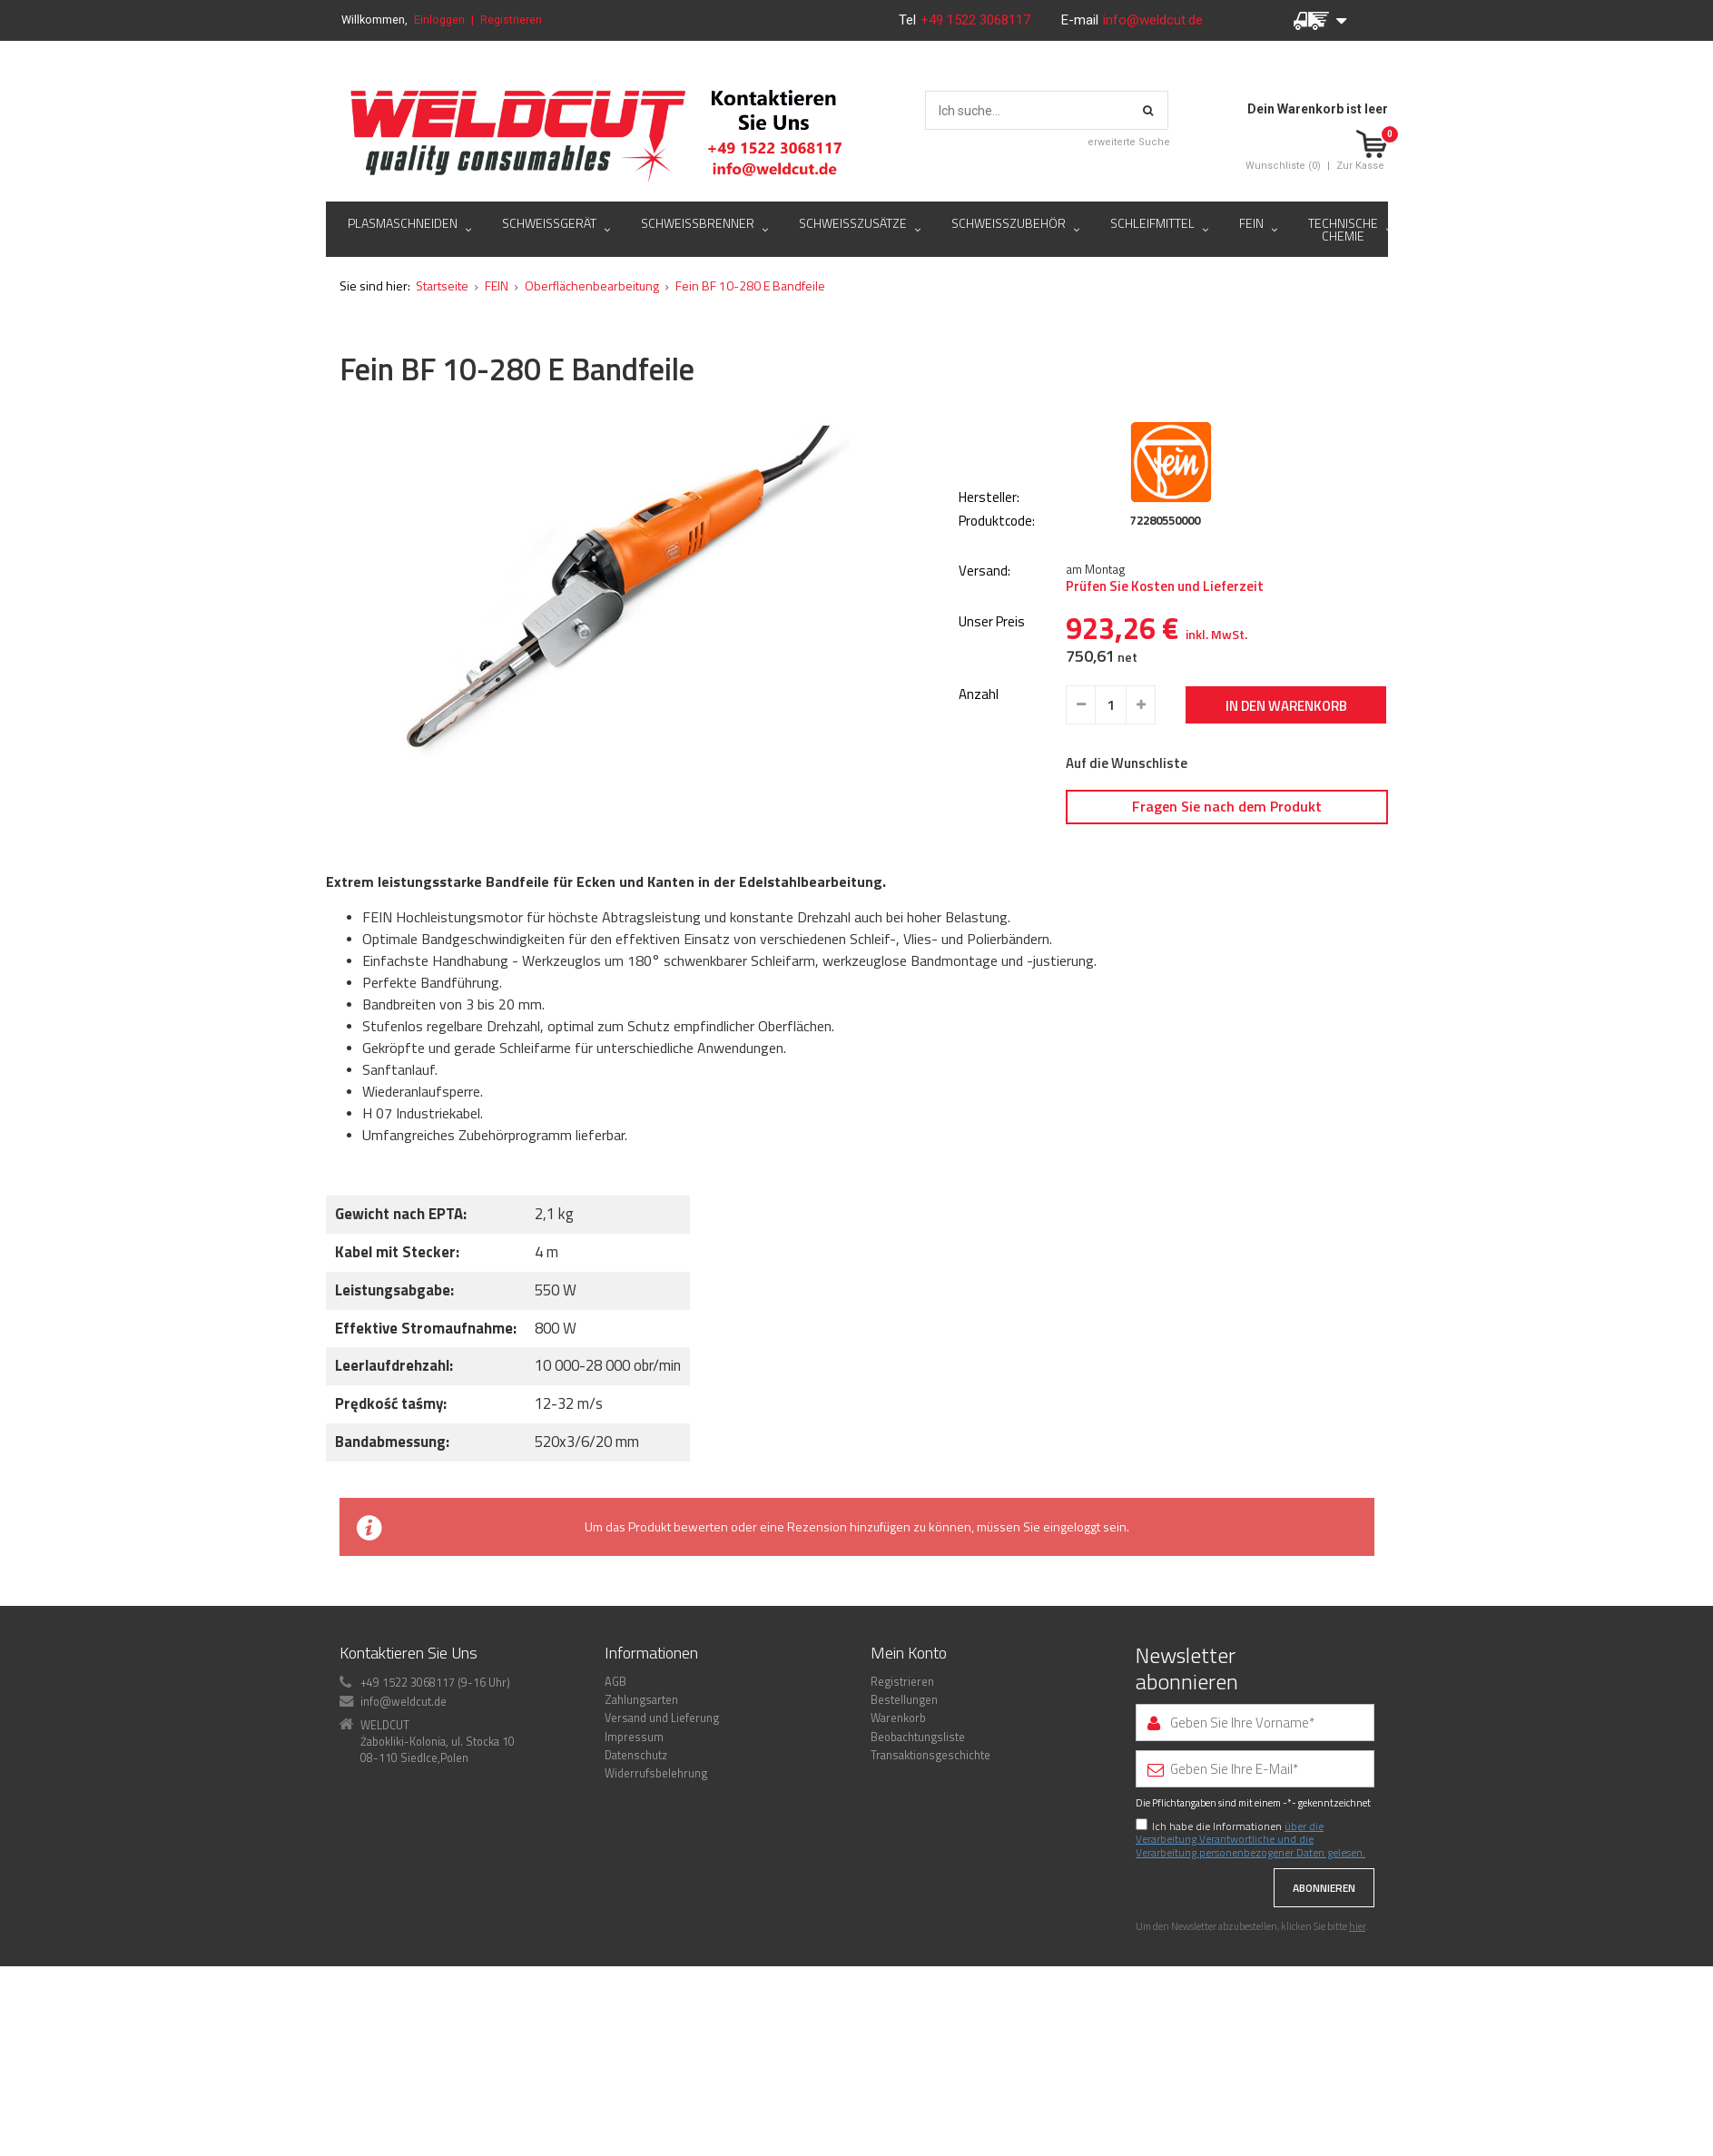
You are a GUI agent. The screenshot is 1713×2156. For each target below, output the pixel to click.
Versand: (984, 673)
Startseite (442, 387)
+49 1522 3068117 (977, 20)
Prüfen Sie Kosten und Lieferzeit (1165, 688)
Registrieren (511, 19)
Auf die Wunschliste (1126, 865)
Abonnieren (1324, 1989)
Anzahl (979, 796)
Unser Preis (992, 723)
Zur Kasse (1360, 166)
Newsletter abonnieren (1187, 1770)
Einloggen (439, 19)
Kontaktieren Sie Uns (408, 1754)
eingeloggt (1071, 1628)
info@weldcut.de (1153, 20)
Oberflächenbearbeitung (592, 387)
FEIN (496, 387)
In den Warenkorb (1286, 807)
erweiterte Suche (1129, 142)
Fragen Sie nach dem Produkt (1227, 908)
